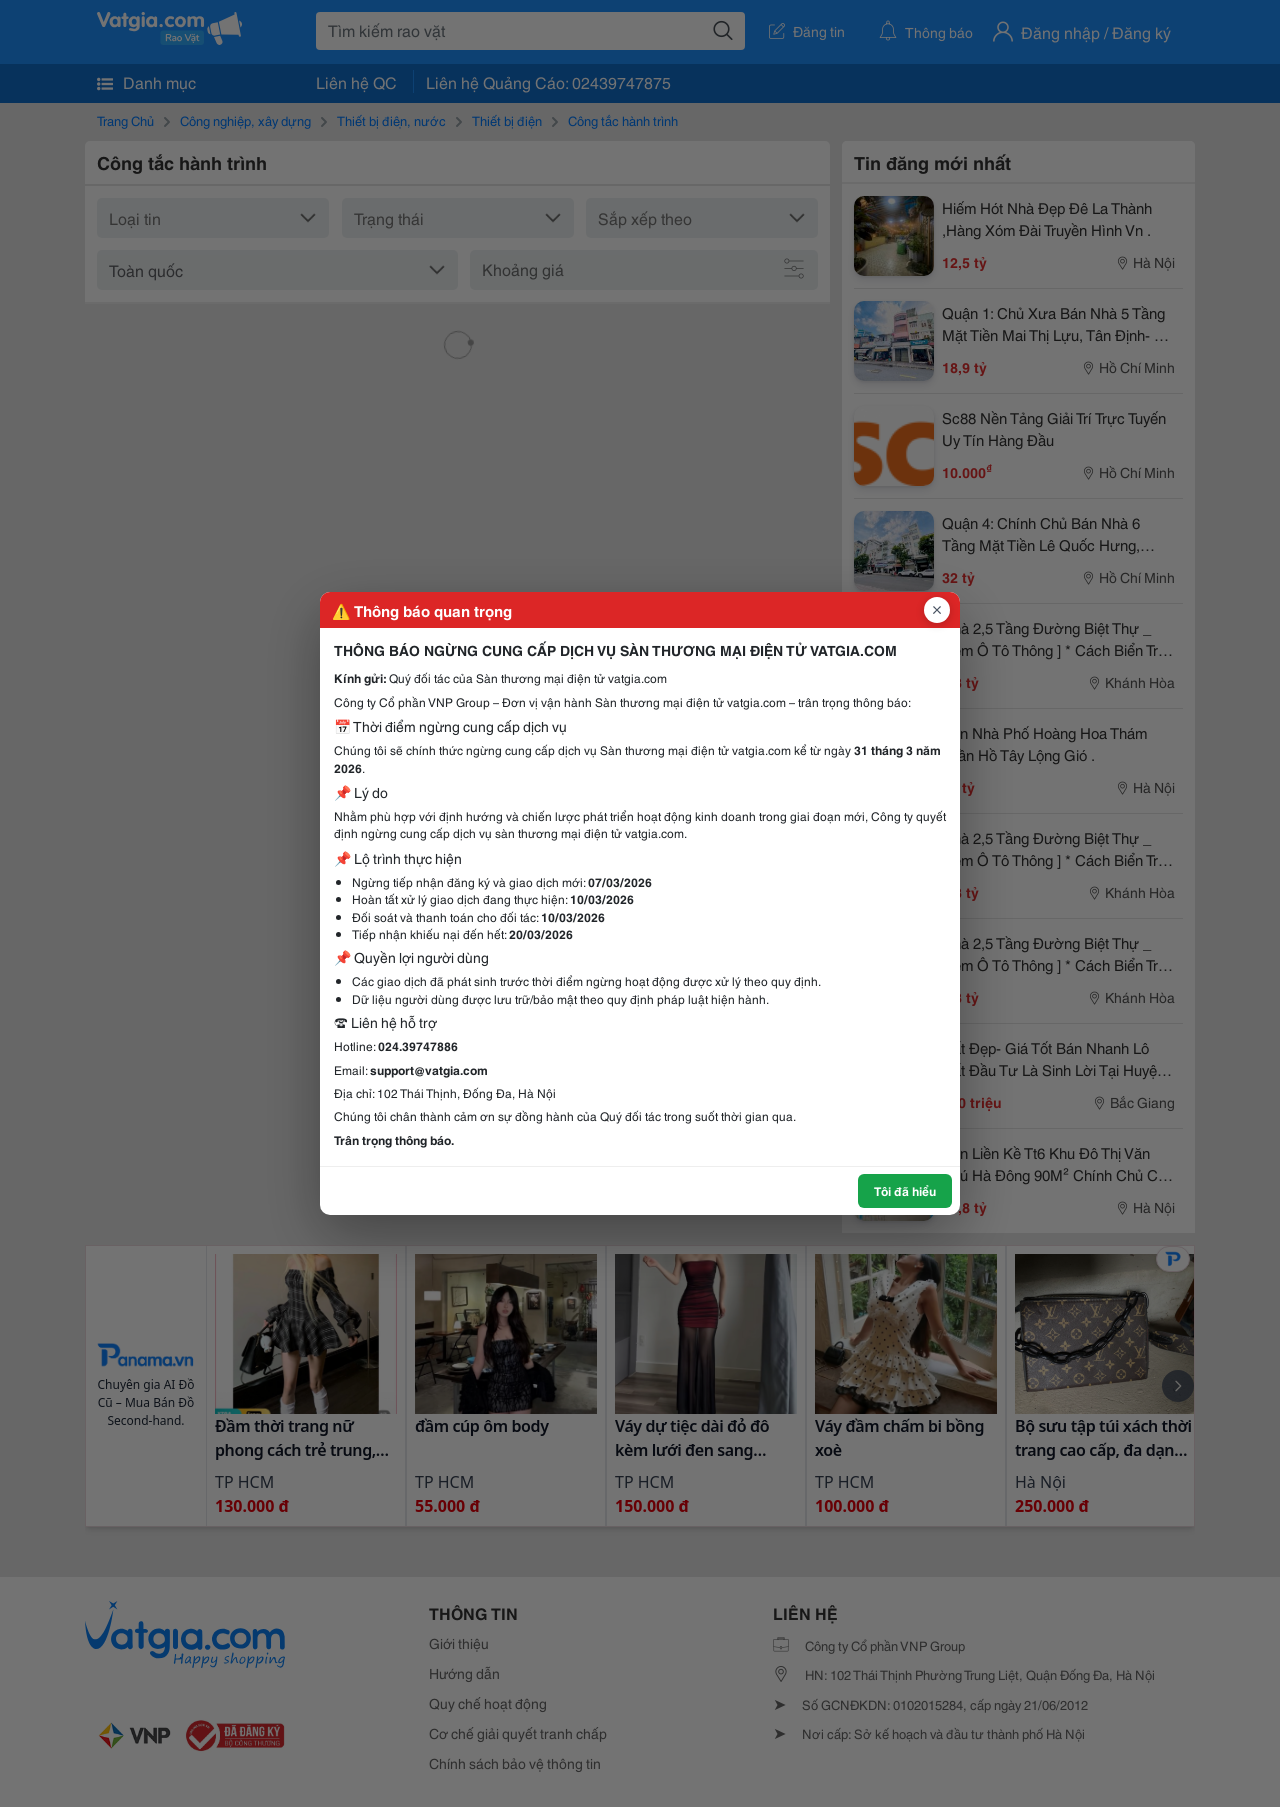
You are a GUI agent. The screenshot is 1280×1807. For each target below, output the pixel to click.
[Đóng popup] (937, 610)
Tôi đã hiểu (905, 1190)
